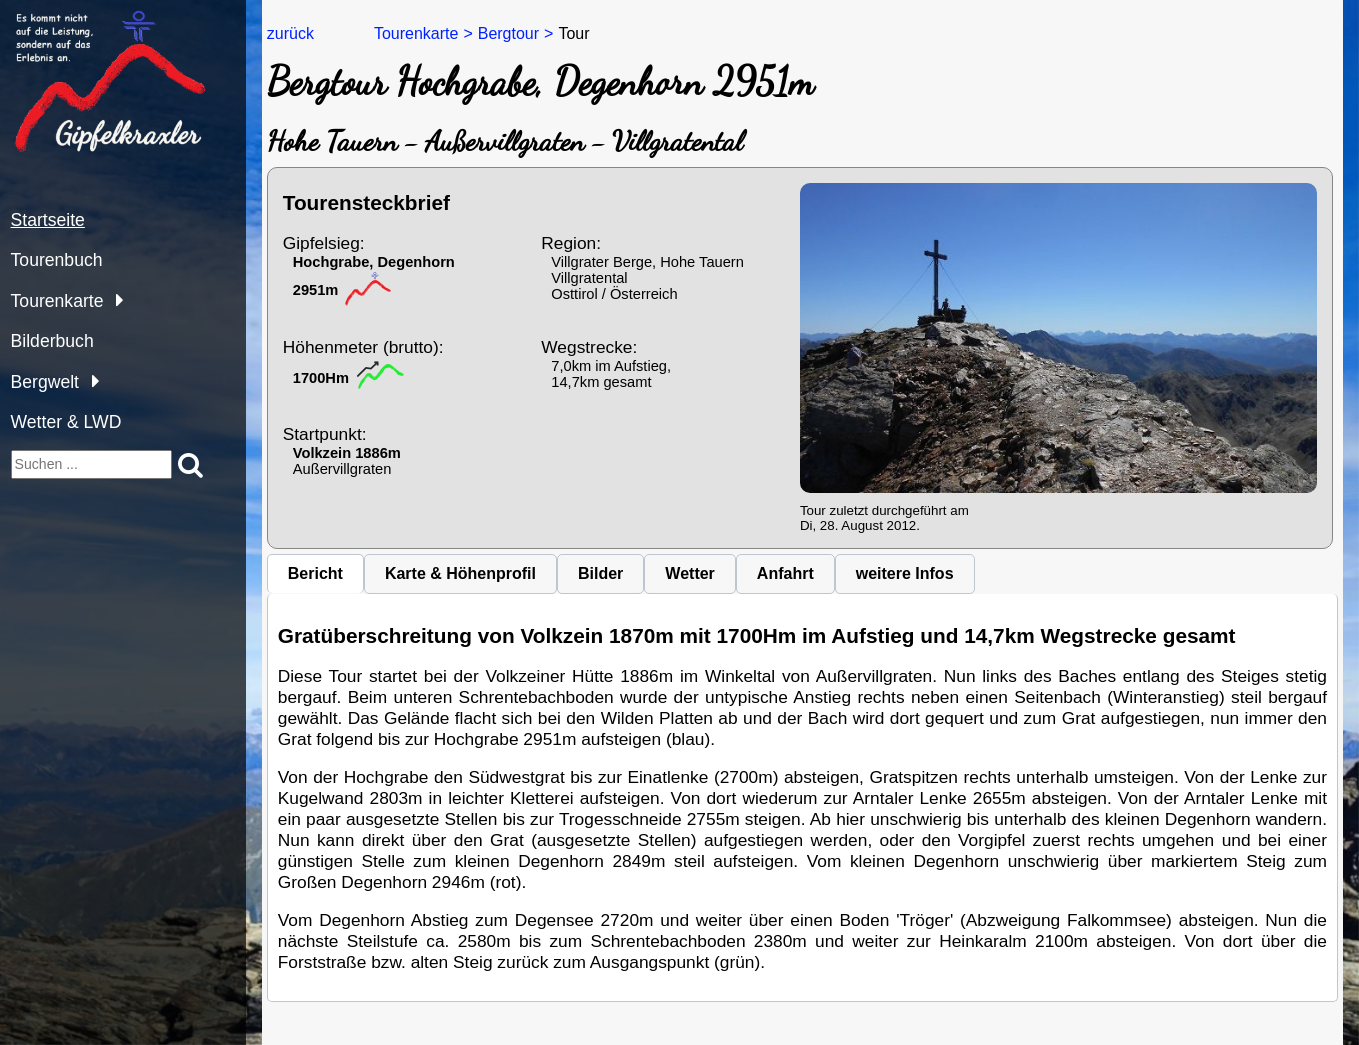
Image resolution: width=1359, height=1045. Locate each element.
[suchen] (92, 464)
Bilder (600, 573)
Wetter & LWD (66, 422)
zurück (290, 33)
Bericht (315, 573)
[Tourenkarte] (114, 299)
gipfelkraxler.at (61, 18)
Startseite (48, 220)
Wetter (690, 573)
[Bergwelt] (90, 380)
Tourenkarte (57, 301)
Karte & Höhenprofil (460, 573)
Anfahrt (785, 573)
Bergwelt (45, 382)
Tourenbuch (57, 260)
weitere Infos (905, 573)
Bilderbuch (52, 341)
